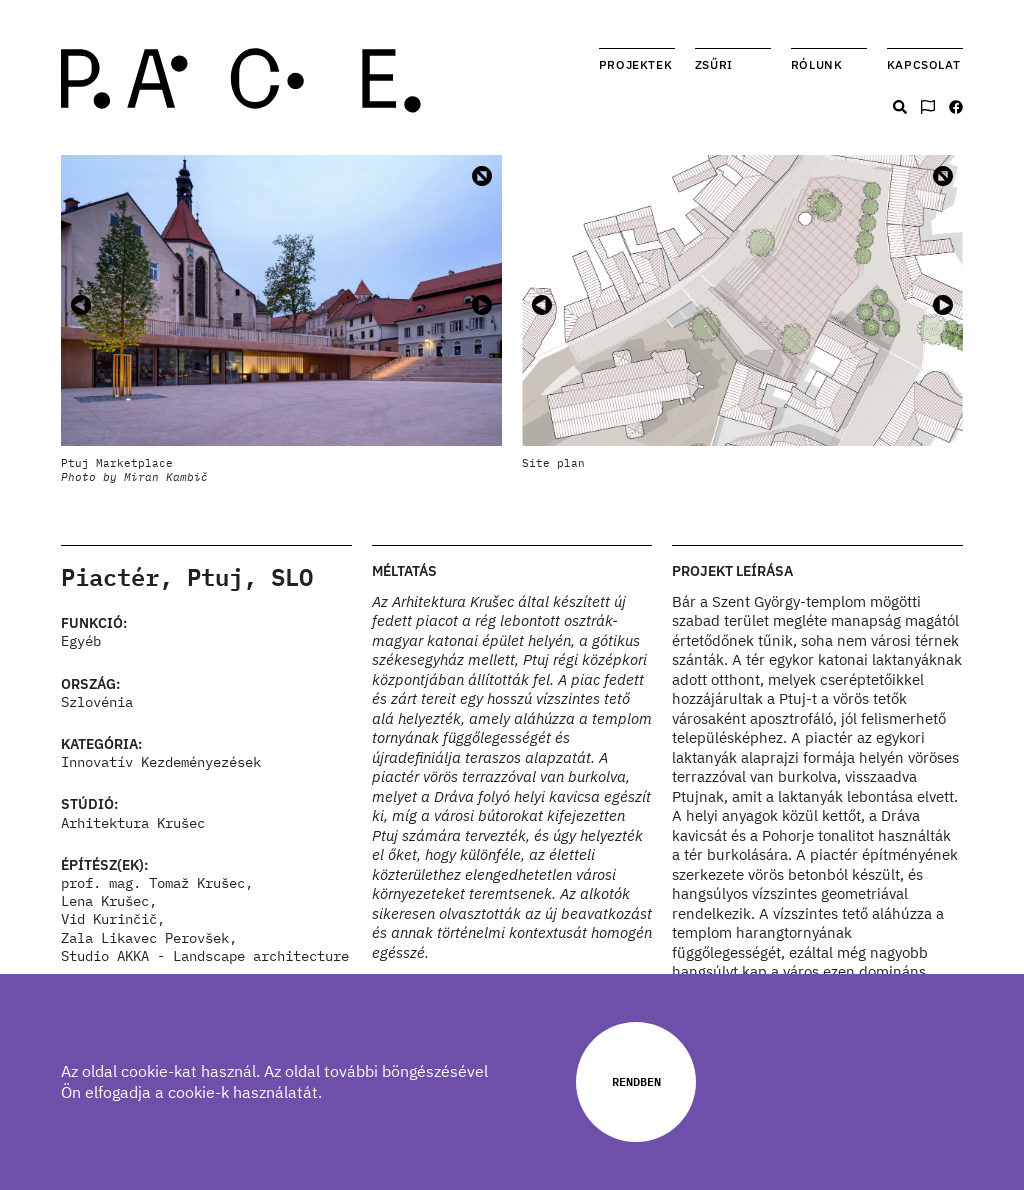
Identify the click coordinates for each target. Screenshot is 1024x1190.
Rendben (636, 1081)
